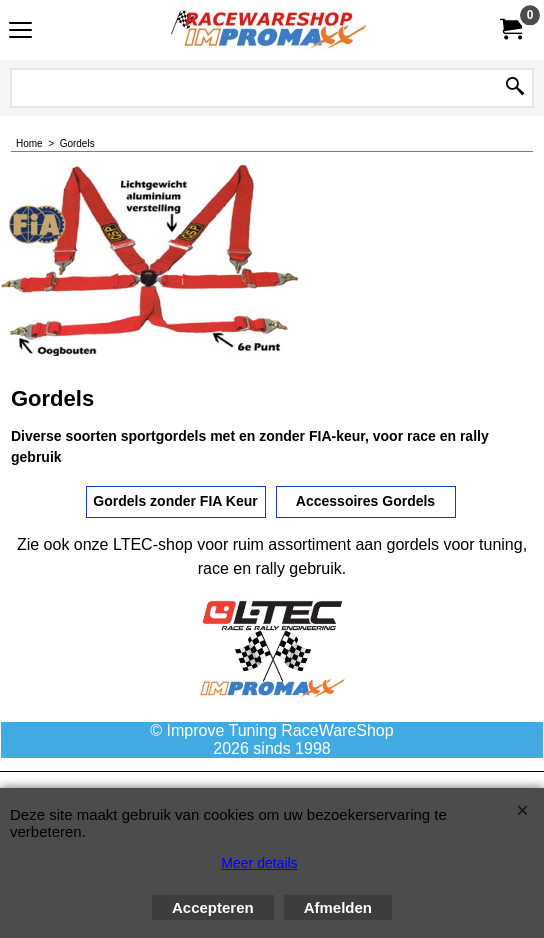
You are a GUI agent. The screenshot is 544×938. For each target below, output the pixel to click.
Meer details (259, 863)
